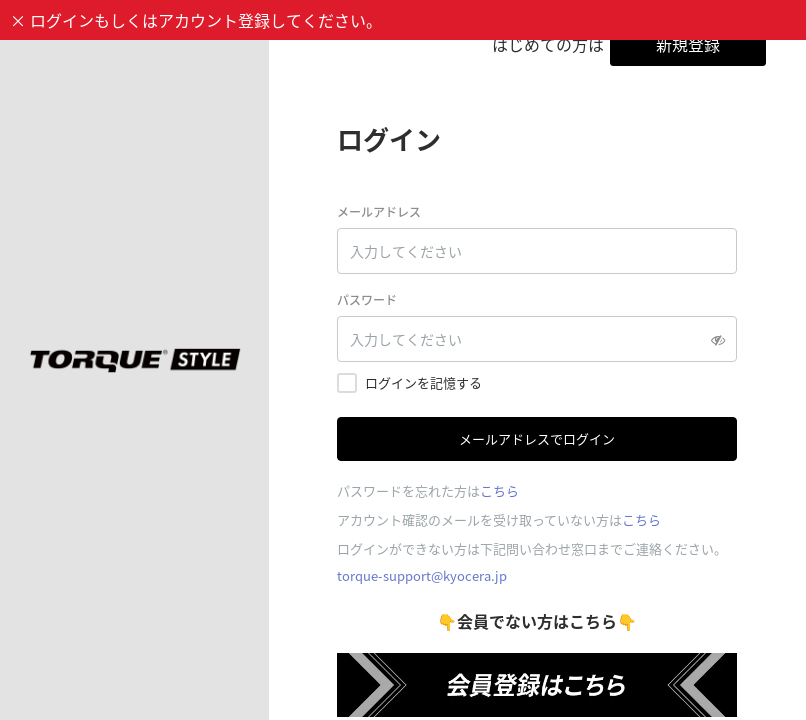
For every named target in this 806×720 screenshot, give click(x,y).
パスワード (367, 300)
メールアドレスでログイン (537, 438)
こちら (499, 490)
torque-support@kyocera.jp (422, 575)
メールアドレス (379, 212)
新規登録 (688, 44)
